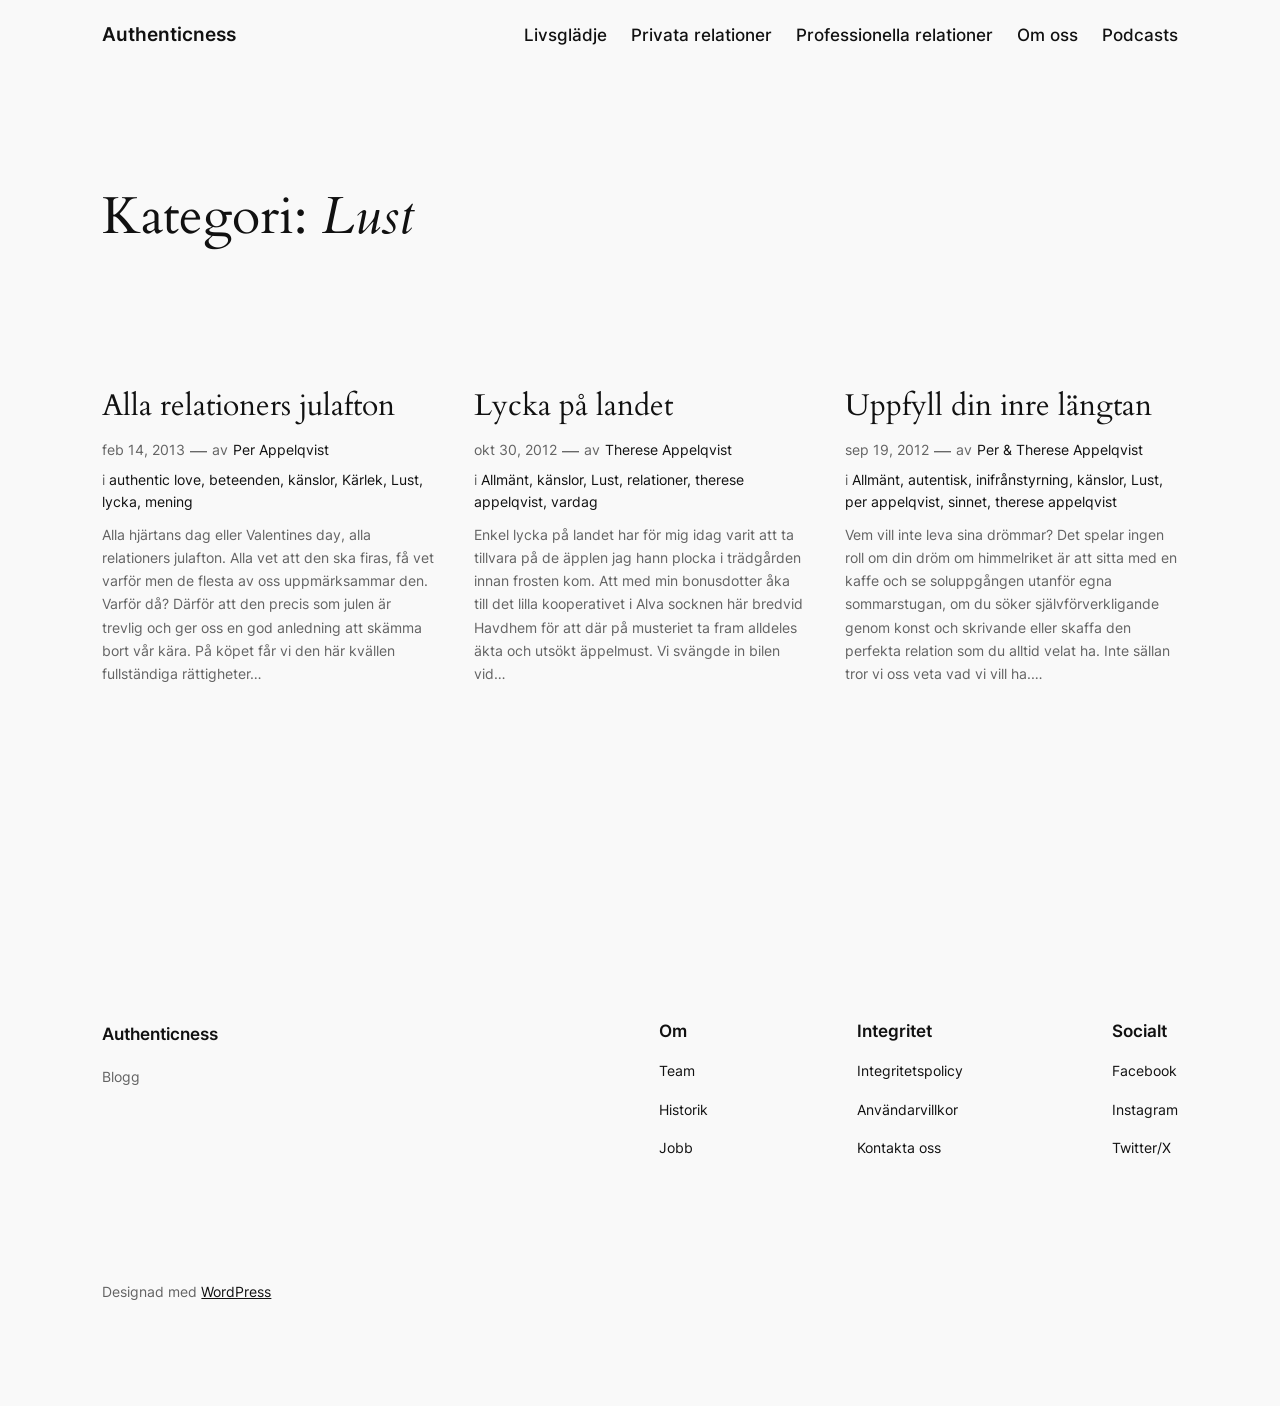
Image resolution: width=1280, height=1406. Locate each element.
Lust (405, 479)
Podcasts (1140, 35)
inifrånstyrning (1022, 479)
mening (169, 501)
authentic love (155, 479)
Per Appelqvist (281, 449)
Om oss (1047, 35)
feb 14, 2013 (143, 449)
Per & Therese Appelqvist (1060, 449)
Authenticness (169, 34)
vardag (574, 501)
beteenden (244, 479)
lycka (119, 501)
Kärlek (362, 479)
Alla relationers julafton (248, 407)
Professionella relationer (894, 35)
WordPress (236, 1291)
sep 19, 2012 (887, 449)
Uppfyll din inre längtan (998, 407)
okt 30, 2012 (515, 449)
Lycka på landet (573, 407)
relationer (657, 479)
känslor (311, 479)
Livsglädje (565, 35)
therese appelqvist (1056, 501)
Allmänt (505, 479)
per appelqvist (892, 501)
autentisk (938, 479)
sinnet (967, 501)
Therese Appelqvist (668, 449)
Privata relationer (701, 35)
